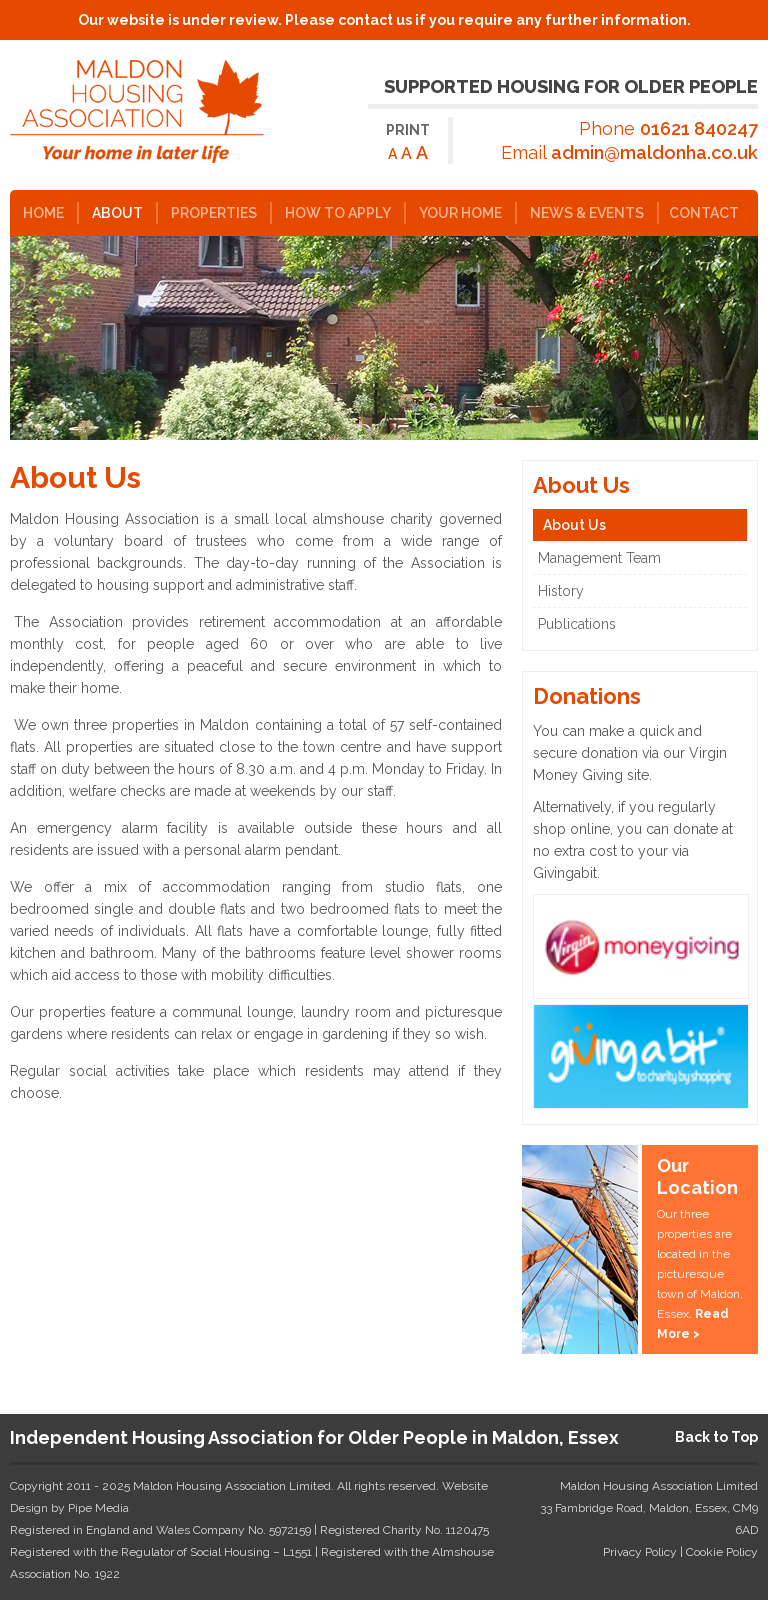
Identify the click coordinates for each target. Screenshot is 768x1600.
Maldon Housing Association (150, 112)
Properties (214, 213)
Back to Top (716, 1437)
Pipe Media (98, 1508)
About (117, 213)
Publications (577, 624)
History (561, 591)
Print (408, 130)
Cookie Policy (722, 1552)
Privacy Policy (640, 1552)
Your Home (460, 213)
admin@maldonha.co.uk (654, 152)
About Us (574, 525)
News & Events (587, 213)
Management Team (599, 558)
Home (43, 213)
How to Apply (338, 213)
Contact (704, 213)
